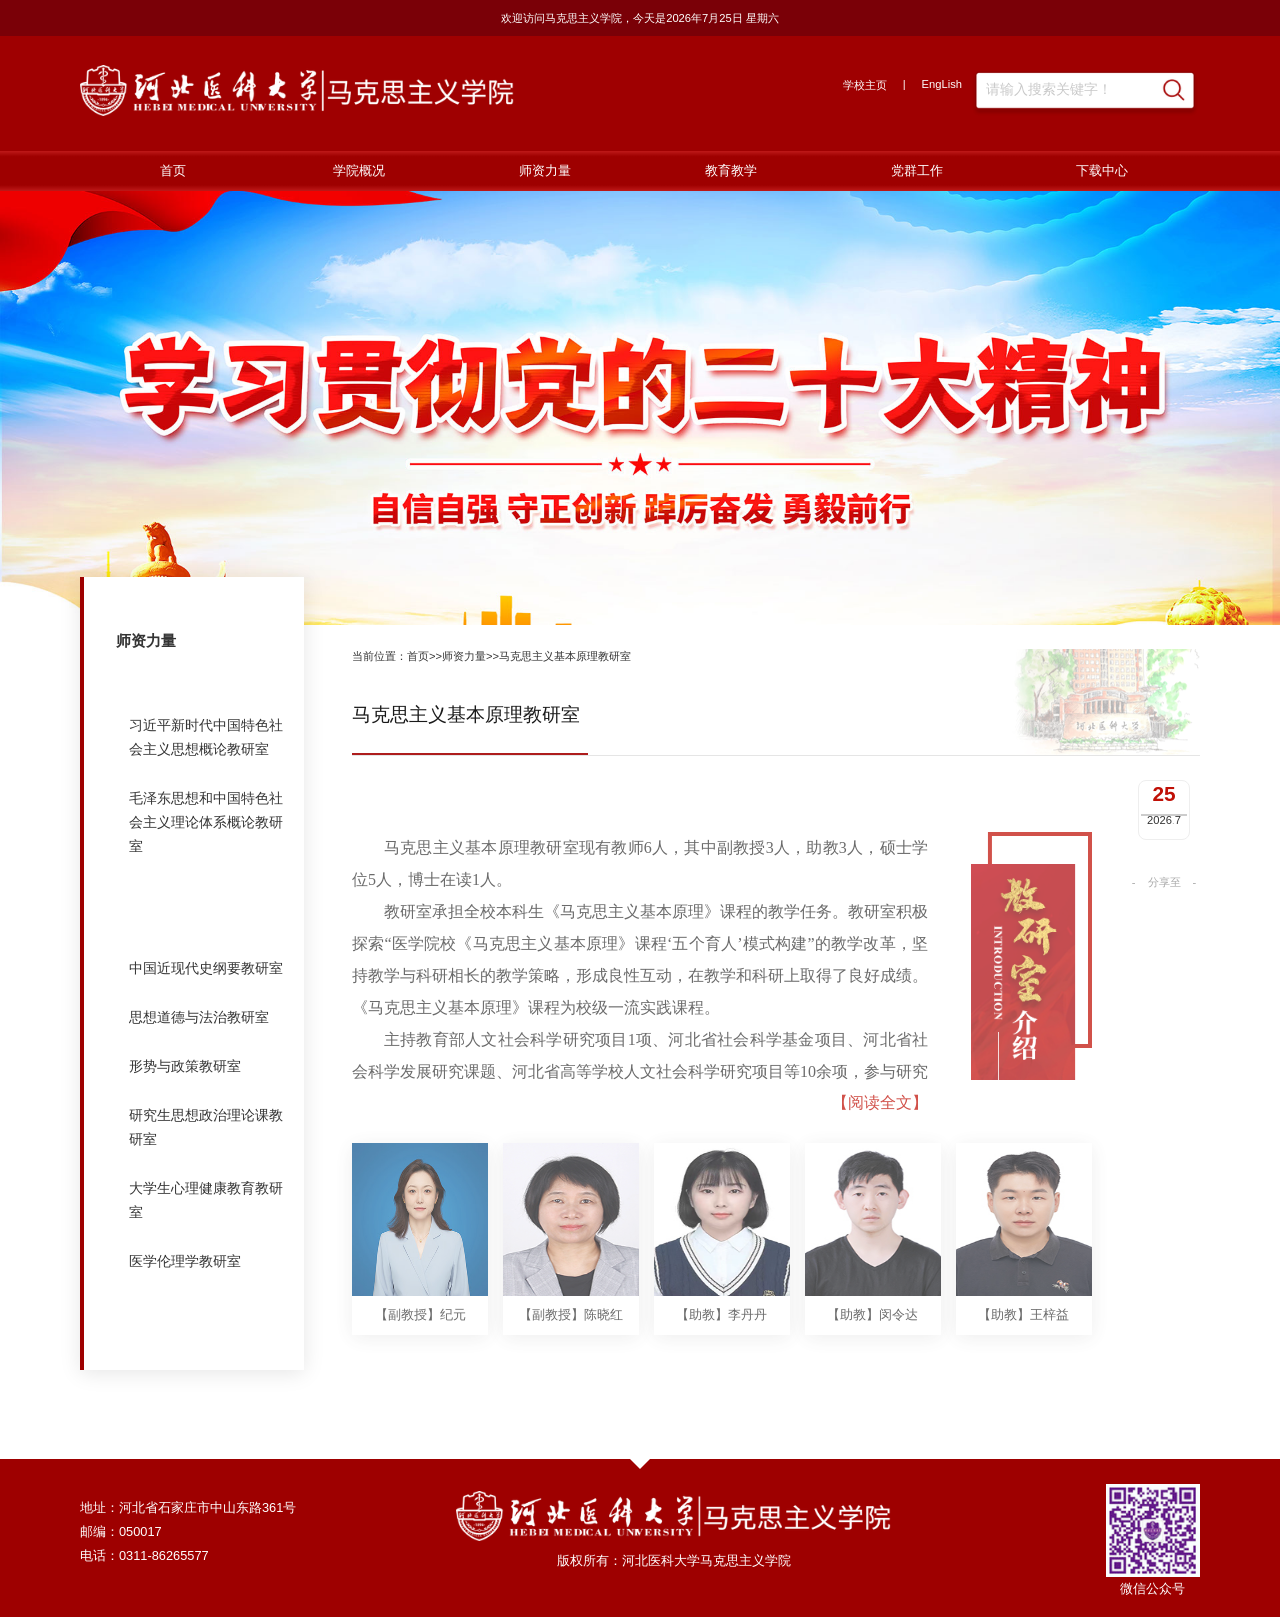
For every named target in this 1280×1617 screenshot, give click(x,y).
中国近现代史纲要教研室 (206, 968)
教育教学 (731, 170)
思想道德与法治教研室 (199, 1017)
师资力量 (545, 170)
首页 (173, 170)
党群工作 (917, 170)
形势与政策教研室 (185, 1066)
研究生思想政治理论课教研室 (206, 1127)
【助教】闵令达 (872, 1369)
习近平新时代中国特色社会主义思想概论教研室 (206, 737)
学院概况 (359, 170)
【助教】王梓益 (1023, 1369)
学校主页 (865, 85)
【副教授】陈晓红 (571, 1369)
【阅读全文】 (880, 1156)
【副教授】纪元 (420, 1369)
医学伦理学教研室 (185, 1261)
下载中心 (1102, 170)
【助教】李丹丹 (721, 1369)
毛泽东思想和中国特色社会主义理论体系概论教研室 (206, 822)
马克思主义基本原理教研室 (206, 907)
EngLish (942, 84)
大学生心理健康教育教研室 (206, 1200)
